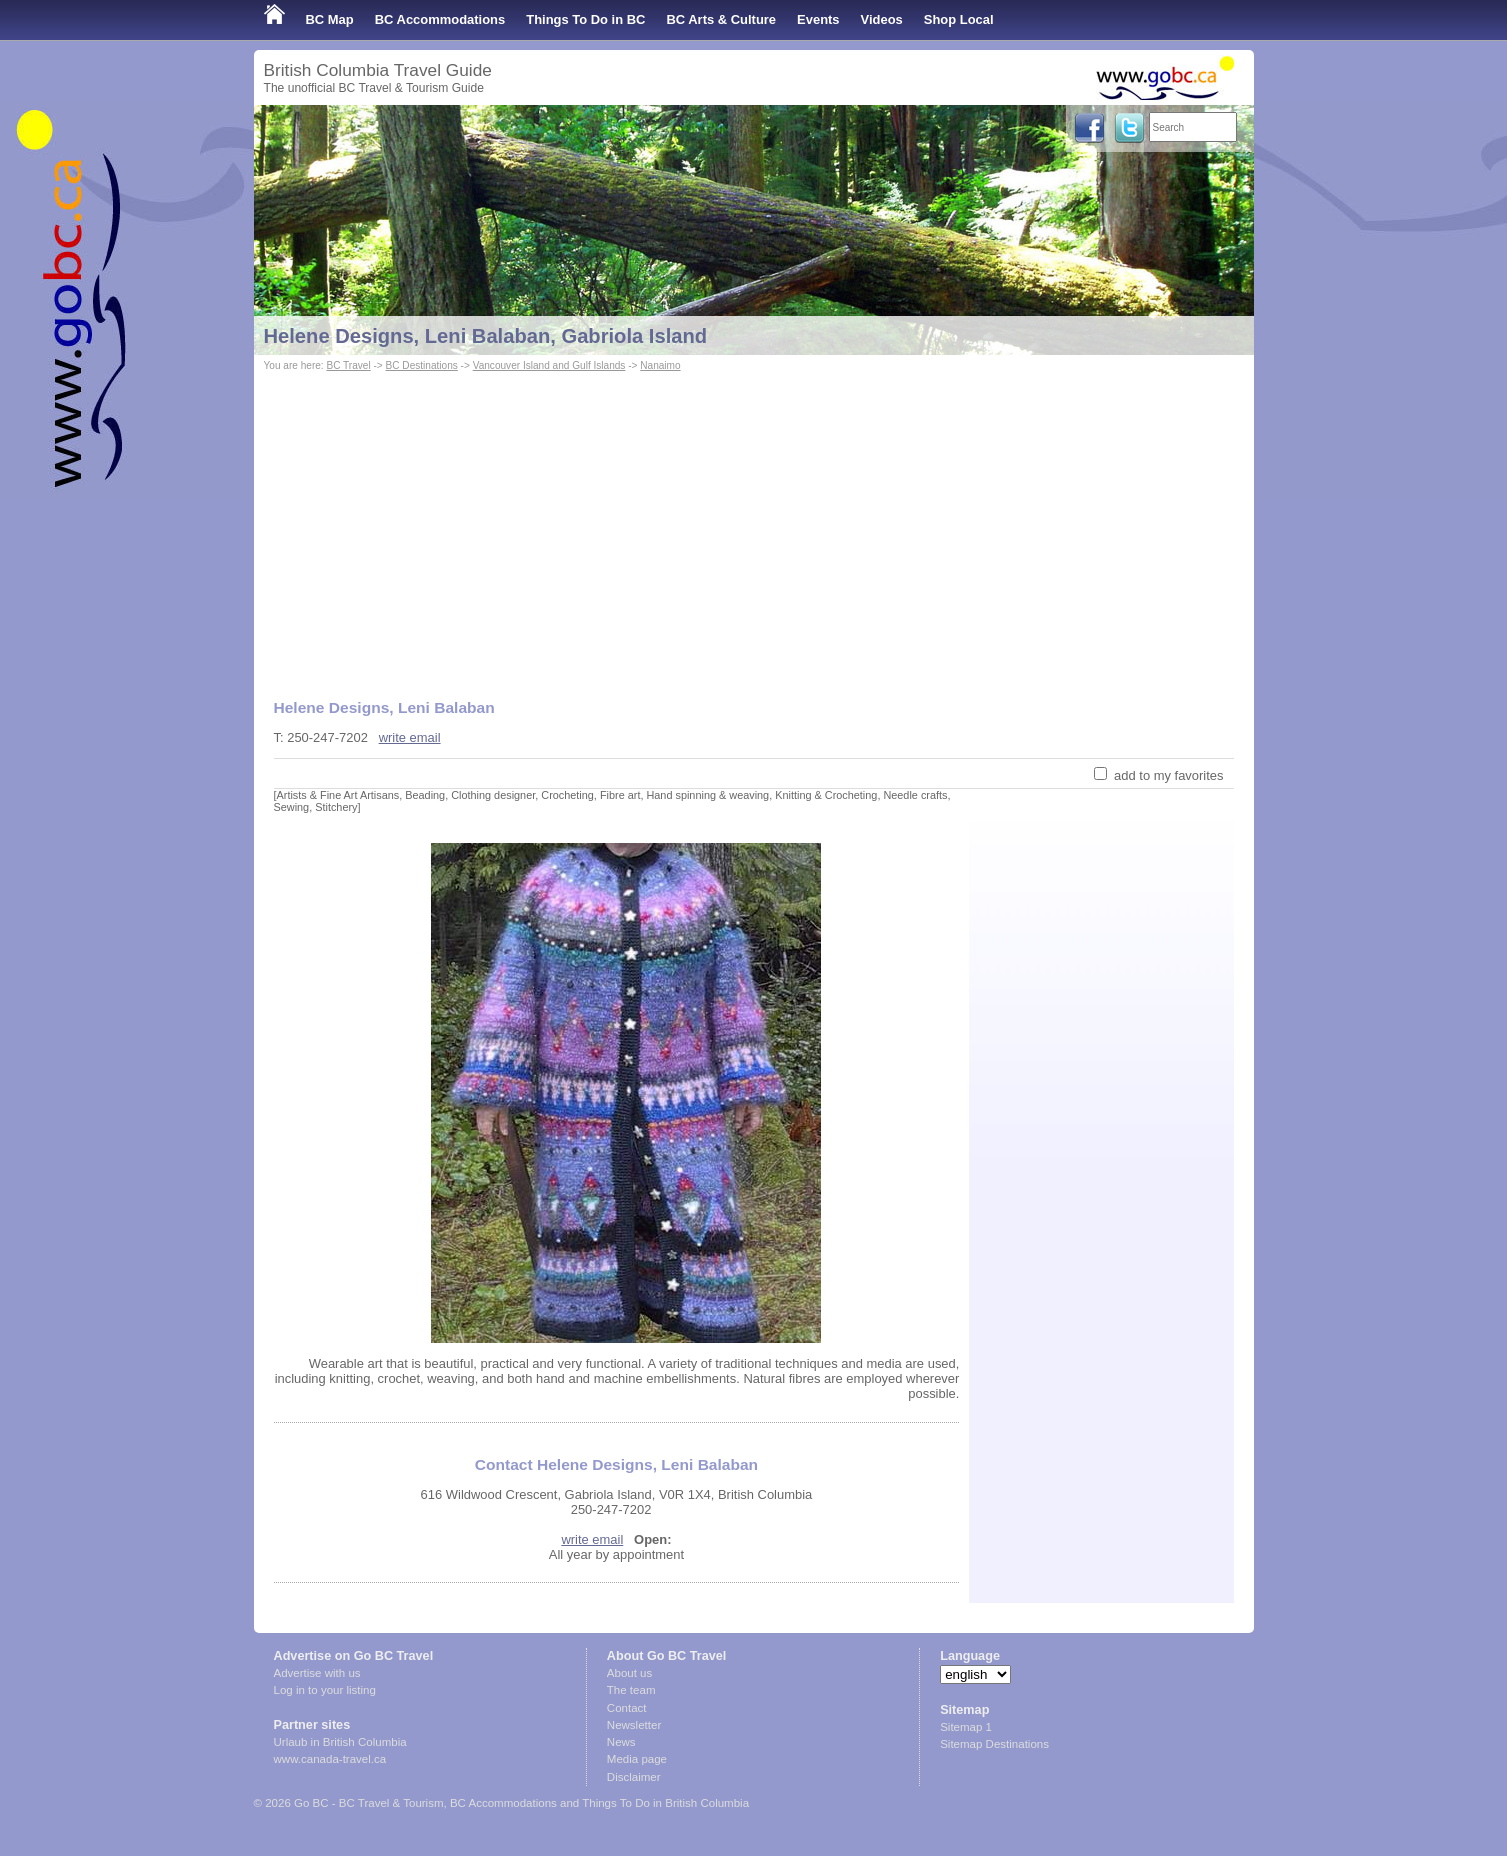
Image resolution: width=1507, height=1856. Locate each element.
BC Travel (348, 365)
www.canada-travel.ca (330, 1759)
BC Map (330, 19)
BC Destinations (422, 365)
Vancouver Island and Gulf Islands (549, 365)
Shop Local (959, 19)
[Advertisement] (754, 526)
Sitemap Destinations (994, 1744)
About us (629, 1673)
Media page (637, 1759)
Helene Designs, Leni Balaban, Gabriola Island (486, 336)
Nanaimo (660, 365)
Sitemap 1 (966, 1727)
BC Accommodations (440, 19)
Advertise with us (317, 1673)
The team (631, 1690)
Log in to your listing (325, 1690)
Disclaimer (634, 1777)
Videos (882, 19)
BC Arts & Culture (721, 19)
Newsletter (634, 1725)
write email (410, 737)
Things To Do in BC (585, 19)
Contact (627, 1708)
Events (818, 19)
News (621, 1742)
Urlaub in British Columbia (340, 1742)
